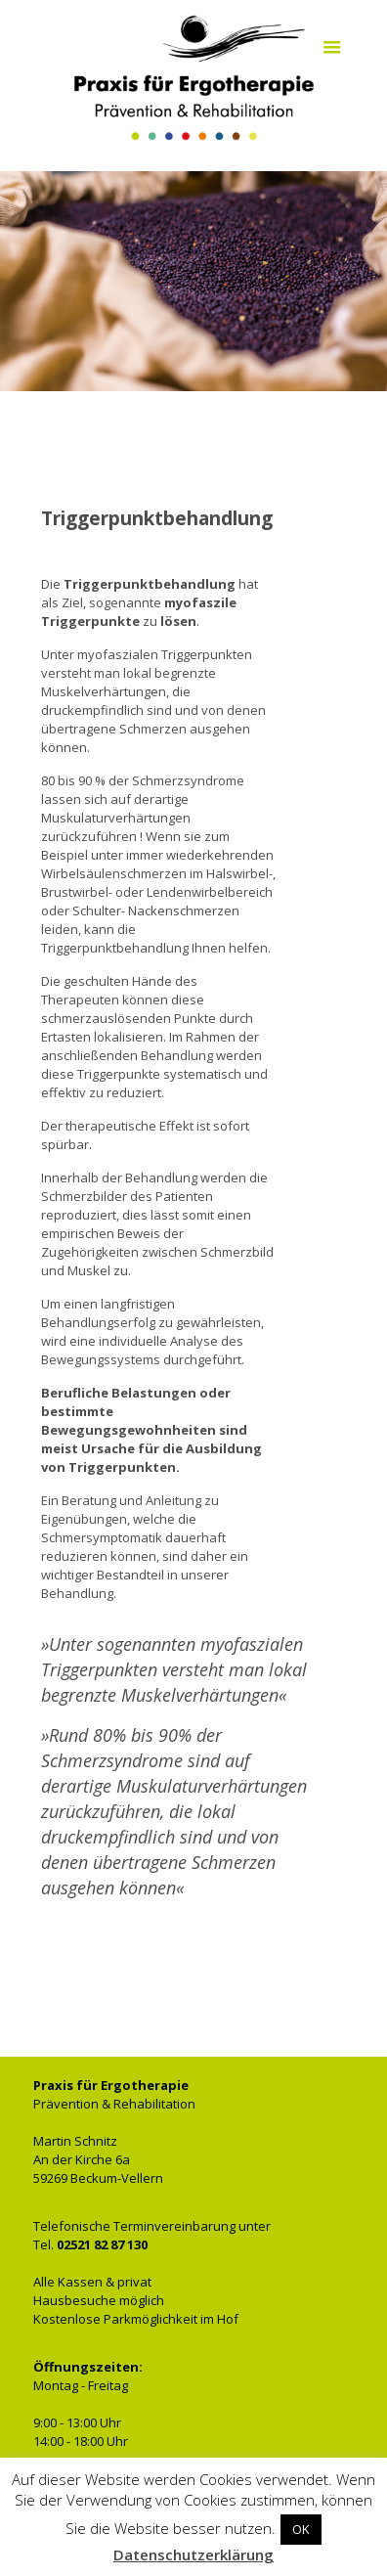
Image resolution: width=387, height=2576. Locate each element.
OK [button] (301, 2529)
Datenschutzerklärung (193, 2554)
